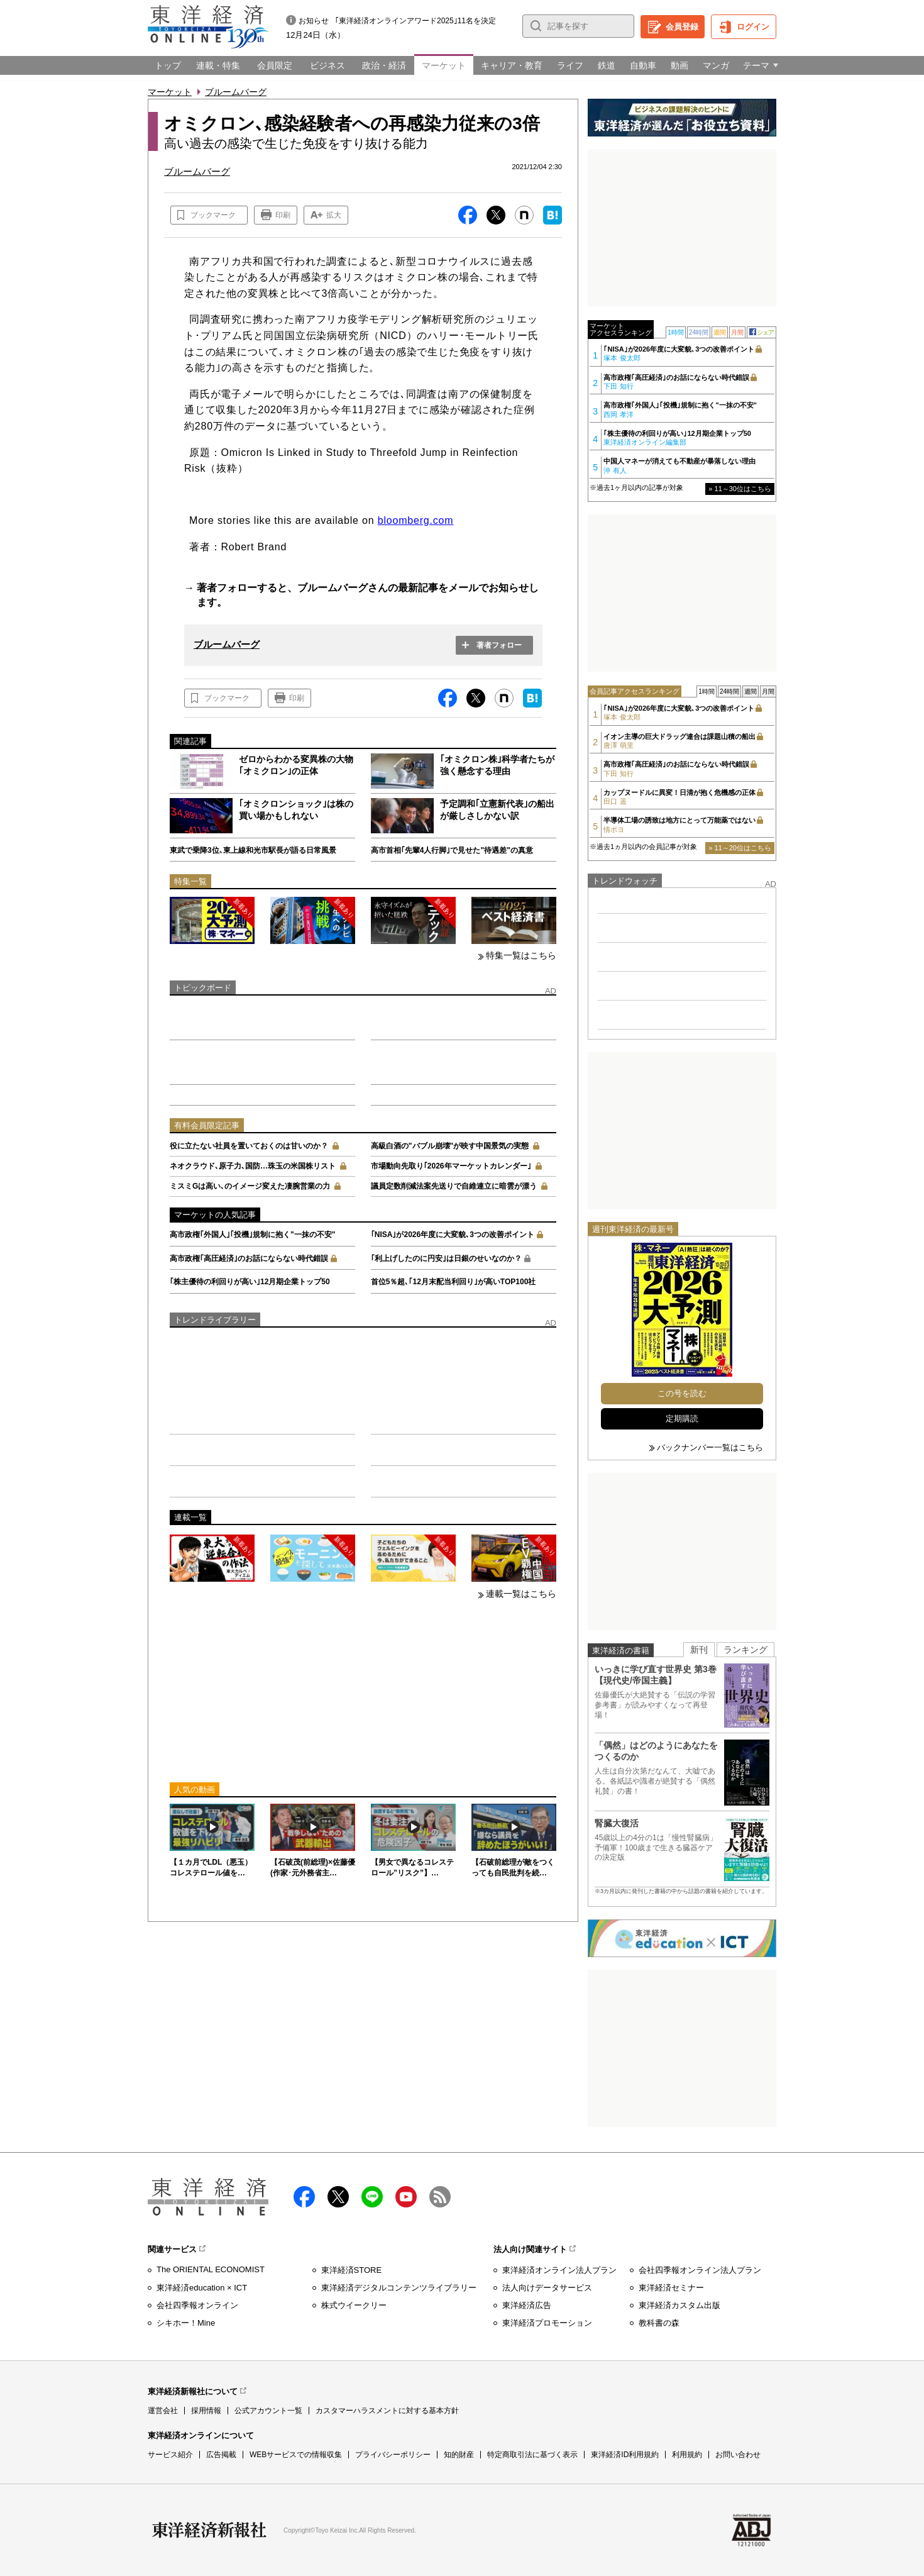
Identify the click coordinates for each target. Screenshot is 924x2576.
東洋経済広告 (526, 2305)
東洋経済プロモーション (547, 2323)
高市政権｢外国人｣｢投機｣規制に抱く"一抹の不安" (252, 1234)
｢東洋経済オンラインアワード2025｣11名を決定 (415, 20)
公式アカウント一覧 (268, 2410)
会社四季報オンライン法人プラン (700, 2270)
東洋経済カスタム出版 (679, 2305)
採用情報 (206, 2410)
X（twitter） (338, 2196)
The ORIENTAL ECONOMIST (211, 2269)
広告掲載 (221, 2454)
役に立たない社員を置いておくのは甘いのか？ (249, 1145)
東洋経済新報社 (209, 2530)
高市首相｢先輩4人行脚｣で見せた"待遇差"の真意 (452, 850)
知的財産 (459, 2454)
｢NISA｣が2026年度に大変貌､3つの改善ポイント (452, 1234)
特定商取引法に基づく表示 (532, 2454)
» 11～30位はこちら (739, 488)
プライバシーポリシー (393, 2454)
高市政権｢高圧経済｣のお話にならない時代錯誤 (249, 1258)
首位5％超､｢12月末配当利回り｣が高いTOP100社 (453, 1281)
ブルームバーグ (236, 92)
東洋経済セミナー (671, 2287)
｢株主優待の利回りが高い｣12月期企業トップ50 (250, 1281)
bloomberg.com (416, 520)
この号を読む (682, 1393)
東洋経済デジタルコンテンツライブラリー (398, 2287)
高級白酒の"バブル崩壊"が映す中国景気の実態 (450, 1145)
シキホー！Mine (186, 2323)
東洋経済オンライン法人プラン (559, 2270)
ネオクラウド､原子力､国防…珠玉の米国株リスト (253, 1166)
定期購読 (682, 1418)
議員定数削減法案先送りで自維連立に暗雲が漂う (454, 1186)
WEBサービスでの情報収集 (296, 2454)
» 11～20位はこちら (739, 848)
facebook (304, 2196)
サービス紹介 (170, 2454)
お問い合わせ (738, 2454)
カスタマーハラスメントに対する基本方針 (387, 2410)
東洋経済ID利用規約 (625, 2454)
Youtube (406, 2196)
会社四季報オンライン (197, 2305)
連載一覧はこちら (521, 1594)
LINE (372, 2196)
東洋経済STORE (351, 2270)
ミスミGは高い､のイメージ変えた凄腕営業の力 (250, 1186)
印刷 (282, 215)
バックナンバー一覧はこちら (710, 1447)
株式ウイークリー (354, 2305)
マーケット (170, 92)
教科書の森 (659, 2323)
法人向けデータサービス (547, 2287)
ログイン (753, 26)
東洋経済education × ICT (202, 2287)
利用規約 (687, 2454)
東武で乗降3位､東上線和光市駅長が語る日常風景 (253, 850)
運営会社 (163, 2410)
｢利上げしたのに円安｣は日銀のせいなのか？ (446, 1258)
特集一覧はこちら (521, 955)
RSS (440, 2196)
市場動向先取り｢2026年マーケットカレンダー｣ (451, 1166)
